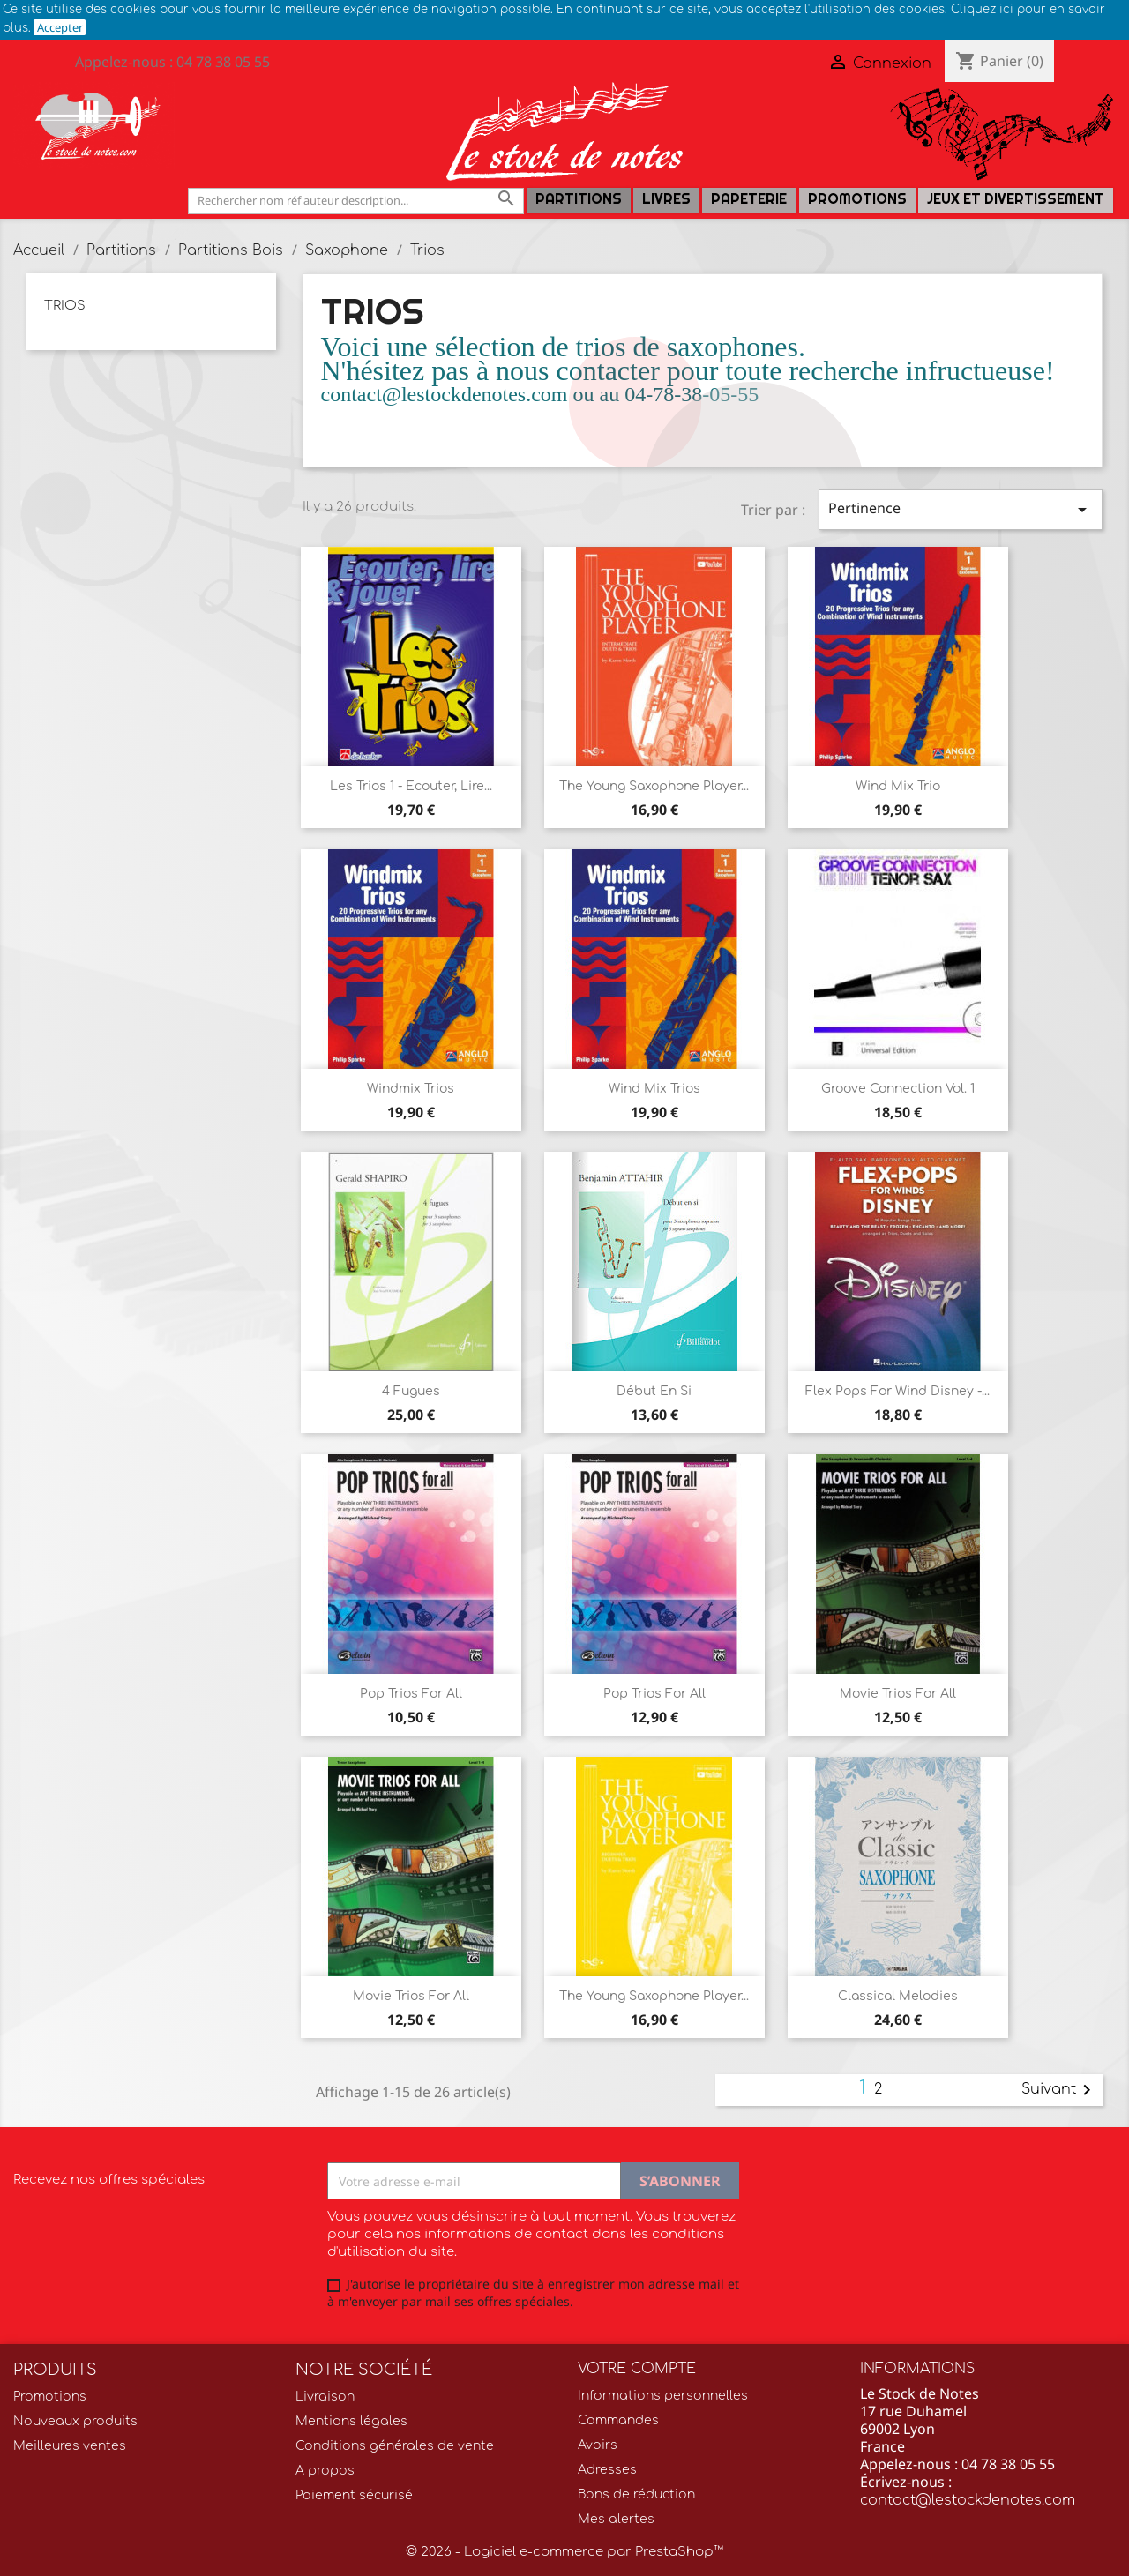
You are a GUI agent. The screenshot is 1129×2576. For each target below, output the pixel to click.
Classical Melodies (898, 1996)
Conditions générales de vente (394, 2446)
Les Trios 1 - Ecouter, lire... (411, 786)
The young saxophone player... (654, 786)
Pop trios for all (654, 1693)
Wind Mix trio (898, 786)
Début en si (654, 1391)
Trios (65, 305)
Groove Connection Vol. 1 (898, 1088)
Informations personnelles (663, 2395)
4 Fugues (411, 1391)
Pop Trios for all (411, 1693)
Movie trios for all (898, 1693)
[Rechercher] (356, 200)
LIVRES (666, 199)
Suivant (1059, 2090)
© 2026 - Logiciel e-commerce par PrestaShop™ (564, 2551)
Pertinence (960, 509)
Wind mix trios (654, 1088)
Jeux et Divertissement (1015, 199)
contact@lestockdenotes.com (967, 2500)
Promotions (857, 199)
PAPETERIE (749, 199)
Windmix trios (410, 1088)
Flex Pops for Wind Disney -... (897, 1391)
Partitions (578, 199)
